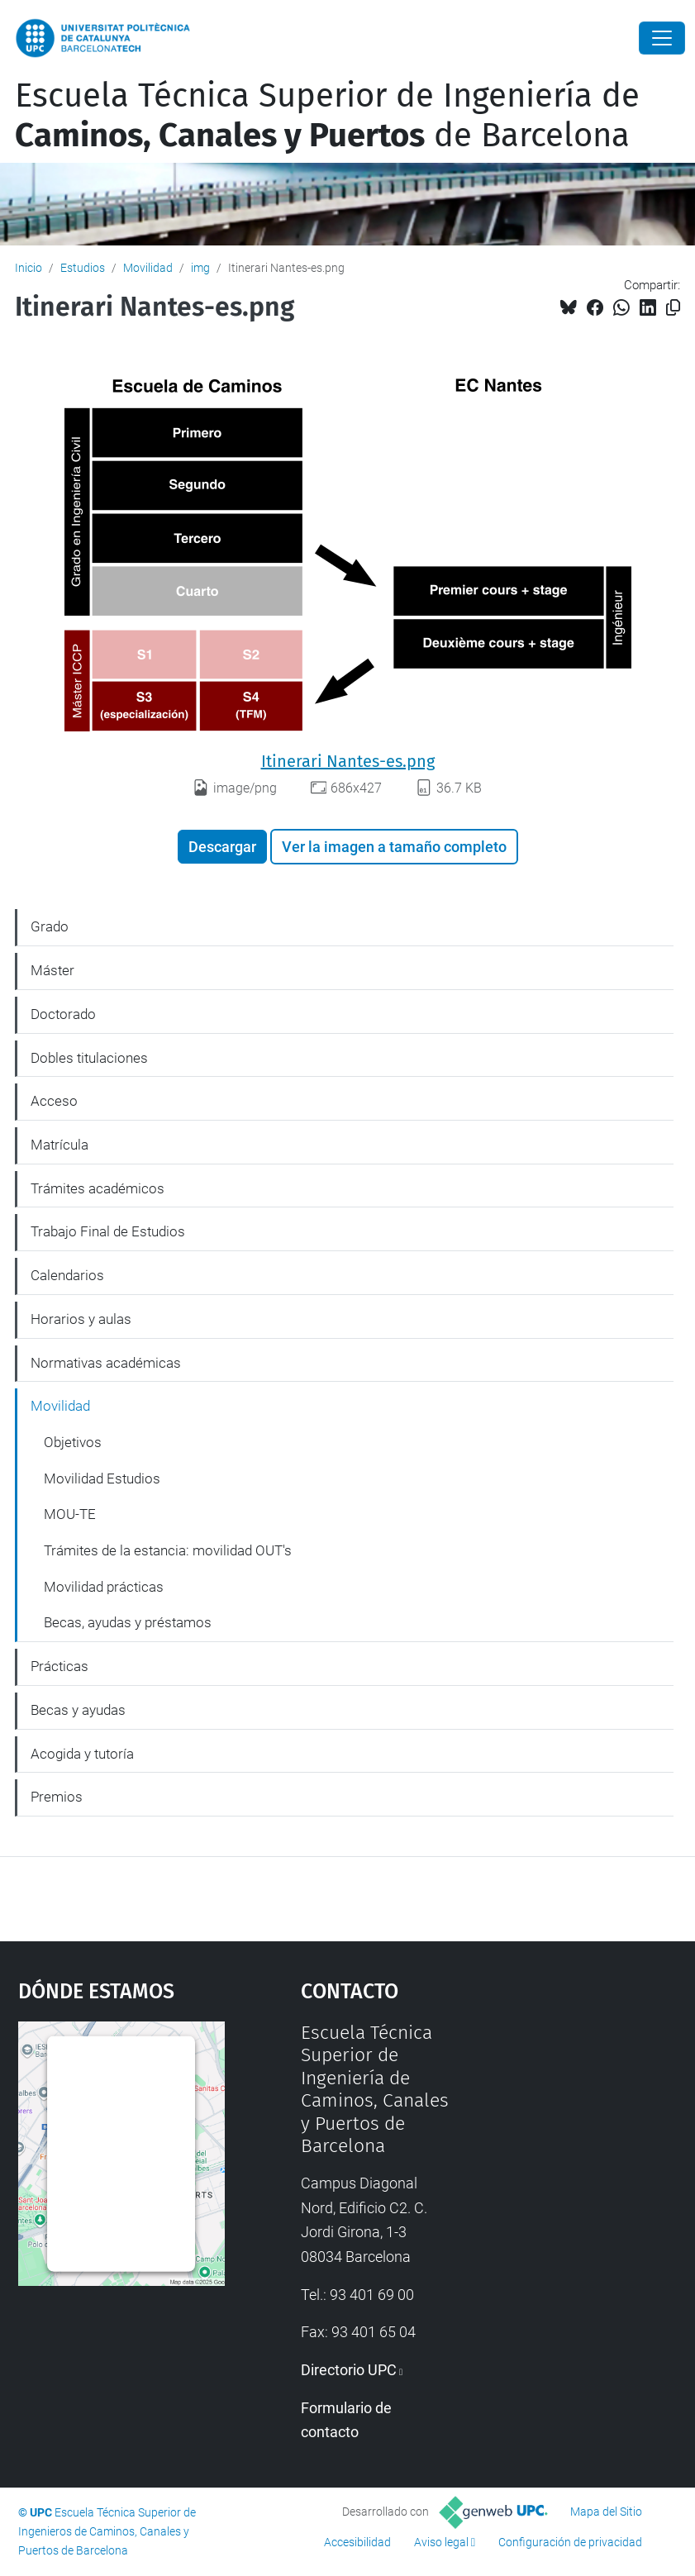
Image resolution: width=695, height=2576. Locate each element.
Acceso (54, 1101)
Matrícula (59, 1144)
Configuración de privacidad (570, 2542)
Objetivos (73, 1442)
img (200, 267)
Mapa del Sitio (606, 2511)
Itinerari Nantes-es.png (348, 761)
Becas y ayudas (78, 1710)
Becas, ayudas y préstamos (128, 1622)
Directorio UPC (349, 2369)
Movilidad (148, 267)
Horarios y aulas (81, 1319)
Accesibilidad (357, 2542)
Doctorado (63, 1014)
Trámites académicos (97, 1188)
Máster (52, 970)
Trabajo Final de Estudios (108, 1231)
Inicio (28, 267)
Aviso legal (441, 2542)
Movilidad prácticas (104, 1586)
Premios (57, 1796)
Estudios (82, 267)
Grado (50, 926)
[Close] (662, 38)
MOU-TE (70, 1514)
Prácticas (59, 1666)
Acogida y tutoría (82, 1753)
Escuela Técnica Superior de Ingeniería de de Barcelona (327, 115)
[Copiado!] (673, 307)
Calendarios (67, 1275)
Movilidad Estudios (102, 1478)
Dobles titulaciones (89, 1058)
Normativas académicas (106, 1363)
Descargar (222, 846)
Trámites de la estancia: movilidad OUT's (168, 1550)
